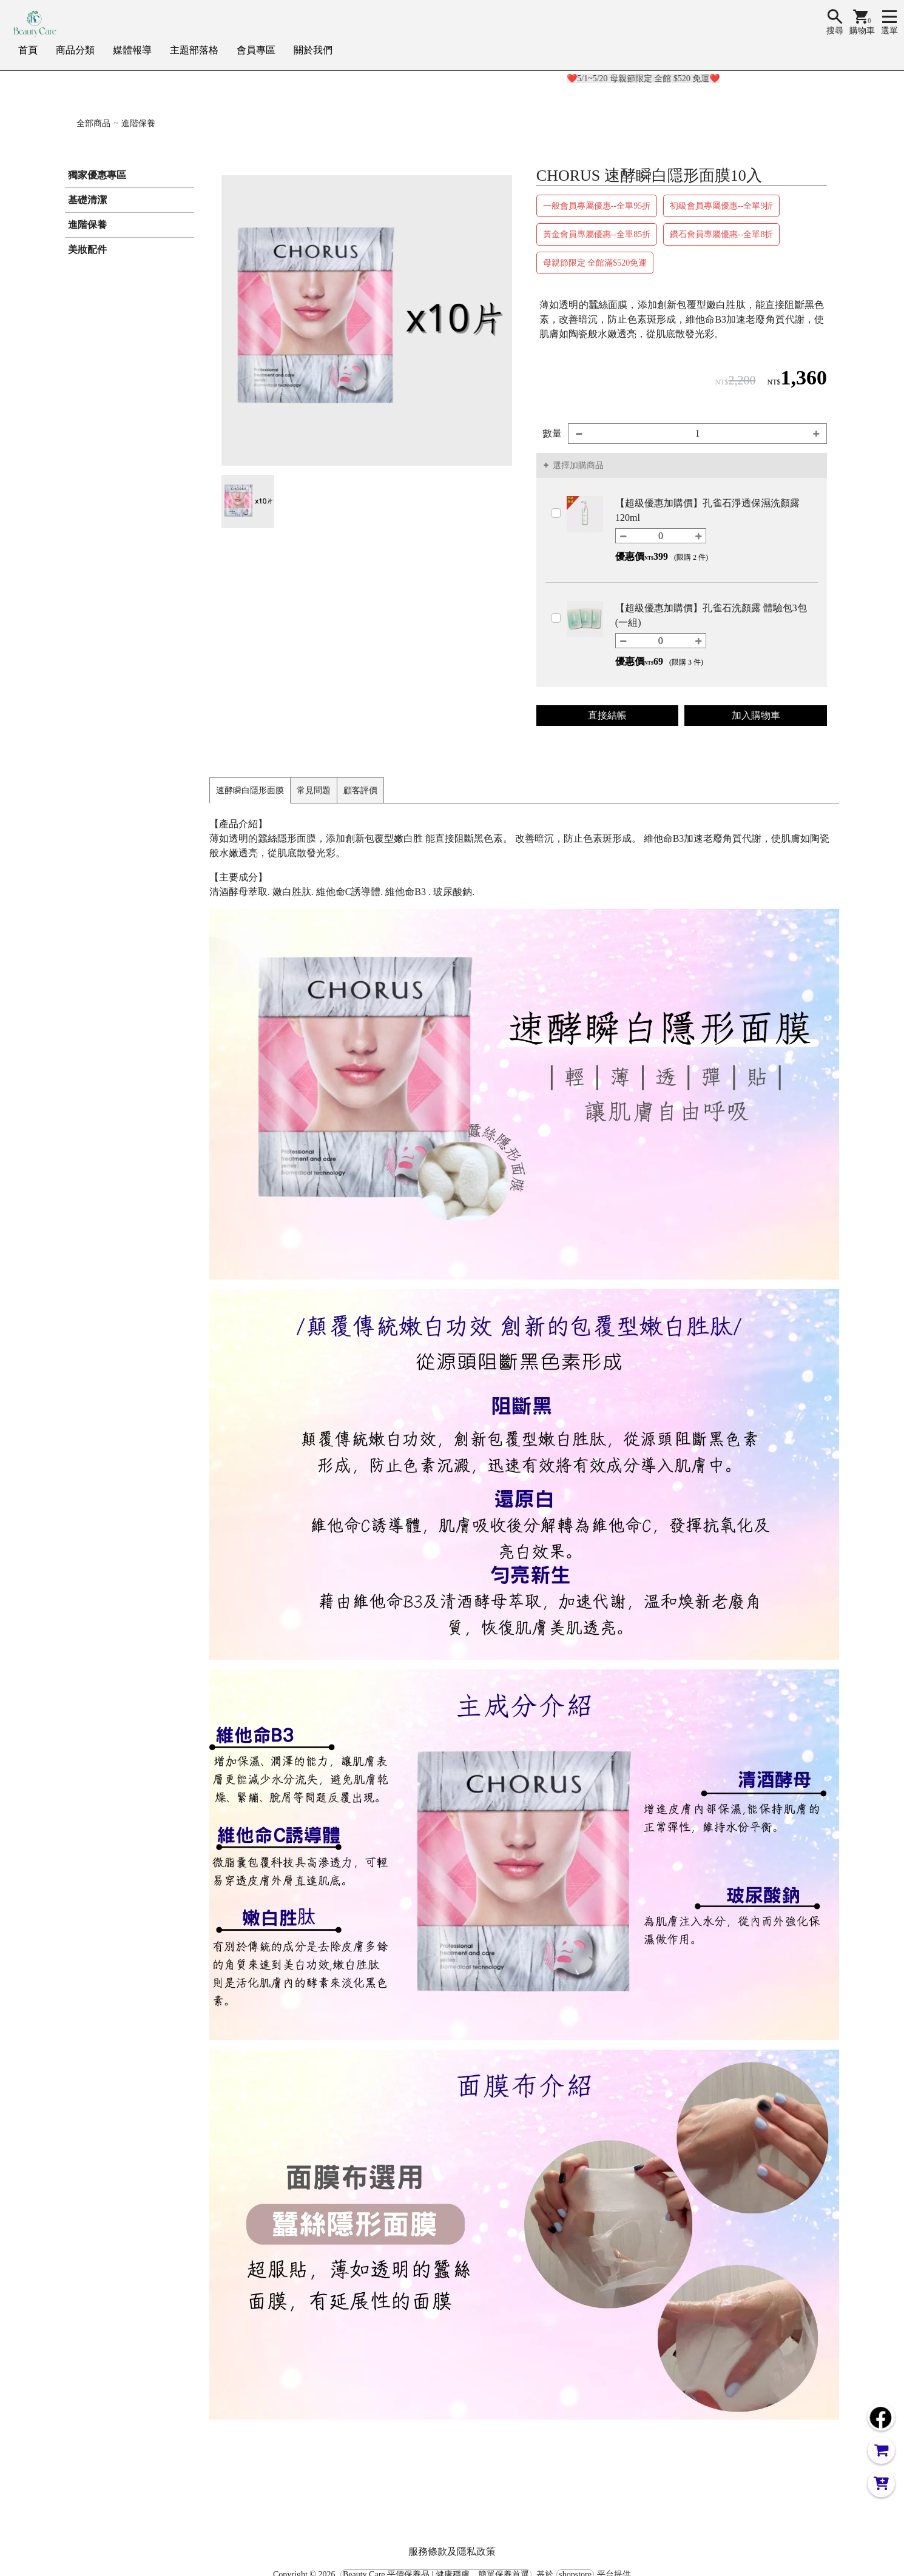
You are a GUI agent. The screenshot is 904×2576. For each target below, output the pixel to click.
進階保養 (138, 123)
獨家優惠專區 (97, 175)
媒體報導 (132, 50)
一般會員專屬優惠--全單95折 (596, 205)
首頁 (28, 50)
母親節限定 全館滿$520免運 (595, 262)
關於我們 (313, 50)
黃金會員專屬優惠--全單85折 (596, 234)
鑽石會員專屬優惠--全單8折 (721, 234)
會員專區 (256, 50)
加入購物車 (756, 715)
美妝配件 (87, 249)
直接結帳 (607, 715)
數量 (552, 433)
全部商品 (93, 123)
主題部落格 (194, 50)
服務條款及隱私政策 (452, 2551)
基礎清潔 (87, 200)
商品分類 (75, 50)
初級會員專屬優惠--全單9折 (721, 205)
